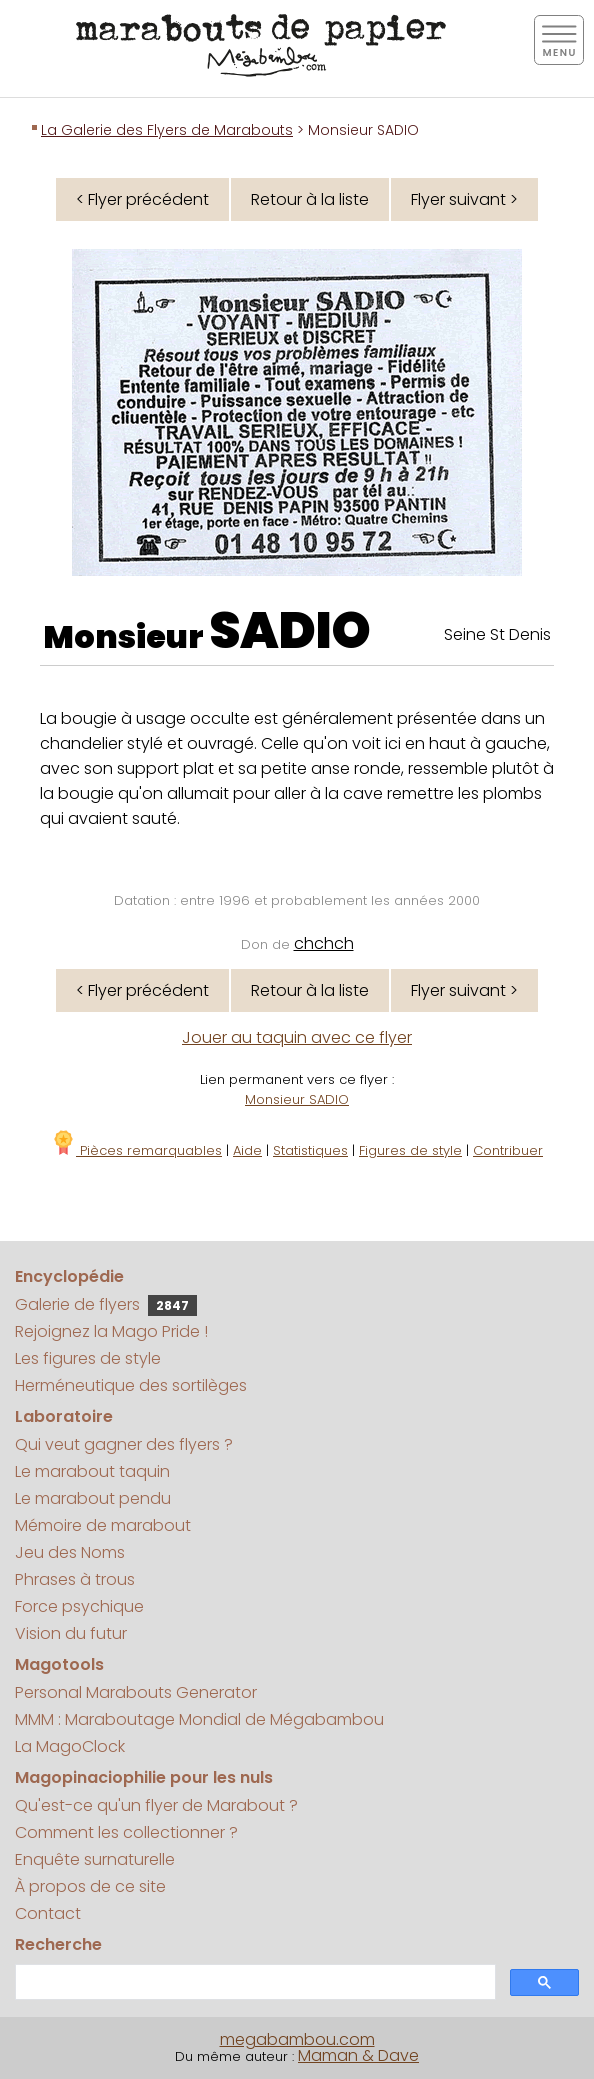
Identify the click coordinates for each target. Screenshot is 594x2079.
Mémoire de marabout (103, 1525)
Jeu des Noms (70, 1552)
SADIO (290, 631)
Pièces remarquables (136, 1150)
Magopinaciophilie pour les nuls (144, 1777)
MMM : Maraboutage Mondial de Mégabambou (199, 1719)
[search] (253, 1982)
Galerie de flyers (106, 1304)
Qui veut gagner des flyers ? (124, 1444)
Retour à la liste (310, 199)
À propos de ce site (90, 1886)
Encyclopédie (69, 1276)
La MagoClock (70, 1746)
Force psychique (79, 1606)
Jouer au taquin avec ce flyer (297, 1037)
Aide (247, 1150)
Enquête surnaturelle (95, 1859)
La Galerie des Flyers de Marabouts (167, 130)
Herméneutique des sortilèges (131, 1385)
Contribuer (508, 1150)
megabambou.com (297, 2039)
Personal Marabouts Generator (136, 1692)
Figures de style (410, 1150)
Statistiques (310, 1150)
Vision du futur (71, 1633)
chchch (324, 943)
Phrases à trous (75, 1579)
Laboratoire (64, 1416)
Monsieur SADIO (297, 1099)
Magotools (59, 1664)
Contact (48, 1913)
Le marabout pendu (93, 1498)
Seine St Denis (497, 634)
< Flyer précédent (142, 199)
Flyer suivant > (464, 199)
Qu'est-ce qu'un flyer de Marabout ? (156, 1805)
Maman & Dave (358, 2055)
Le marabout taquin (92, 1471)
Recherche (58, 1944)
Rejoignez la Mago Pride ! (111, 1331)
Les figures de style (88, 1358)
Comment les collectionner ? (126, 1832)
